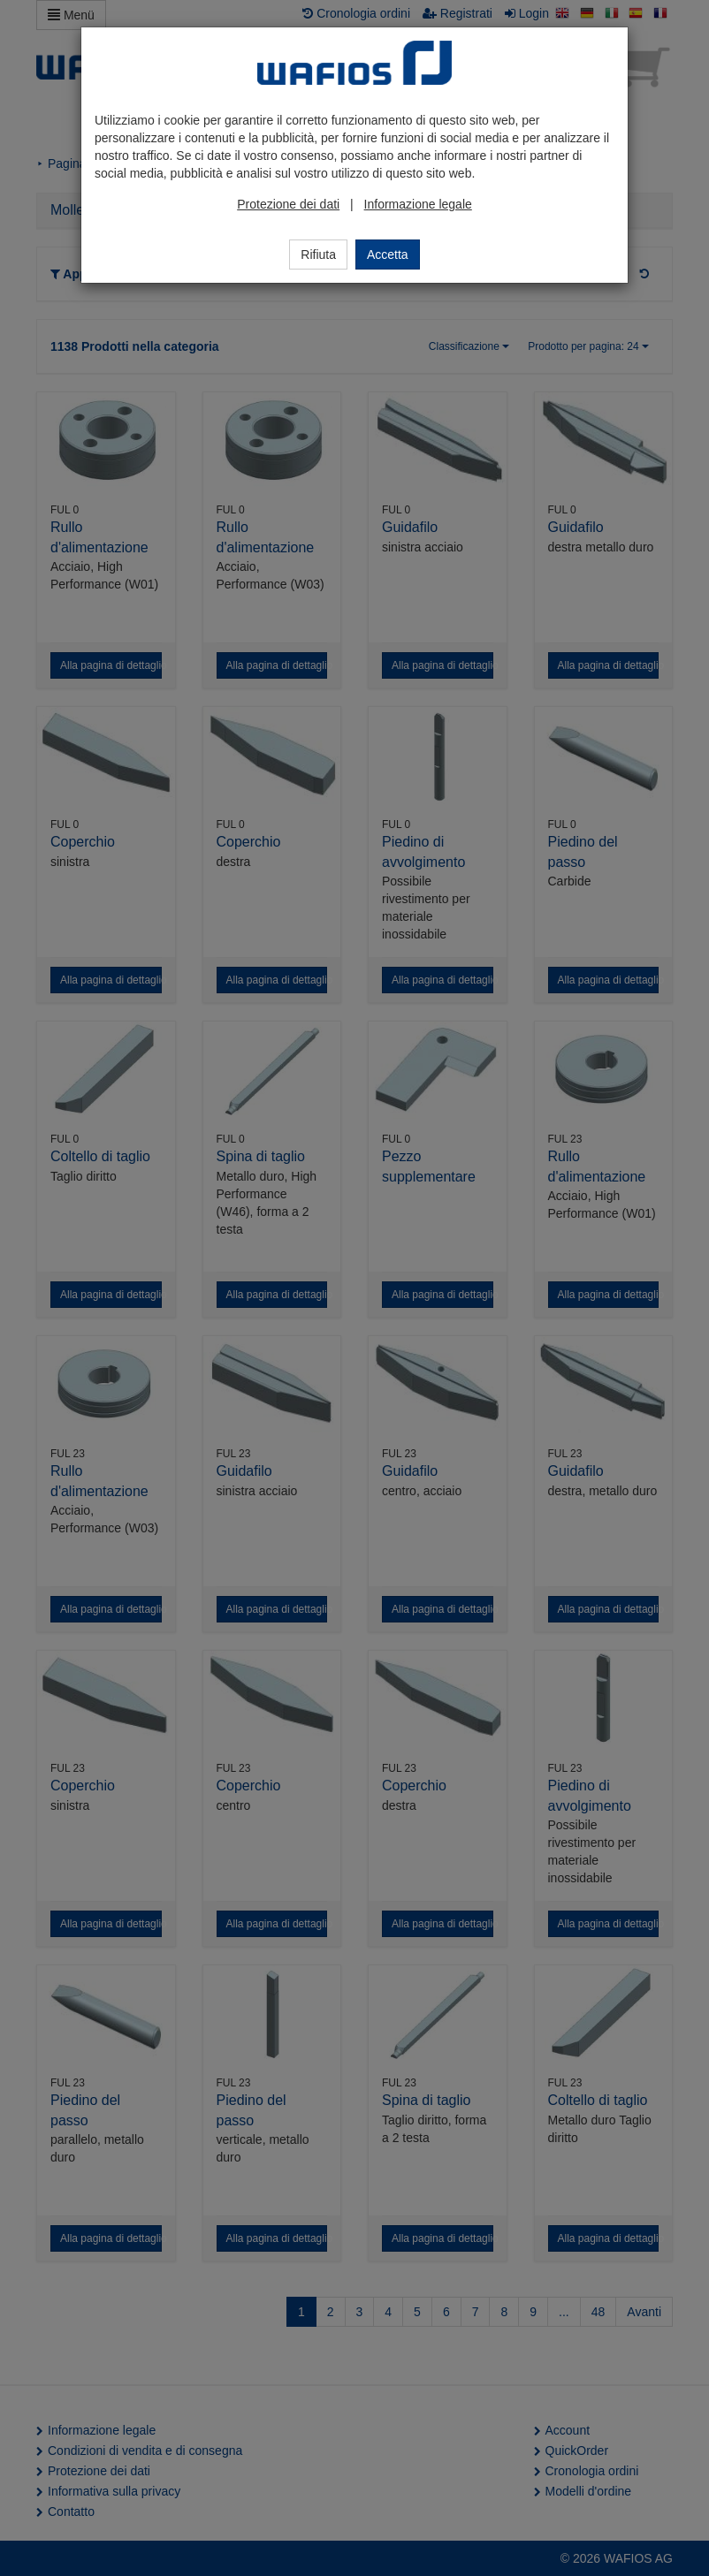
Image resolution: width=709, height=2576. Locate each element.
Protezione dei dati (288, 204)
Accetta (387, 254)
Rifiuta (318, 254)
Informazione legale (418, 204)
